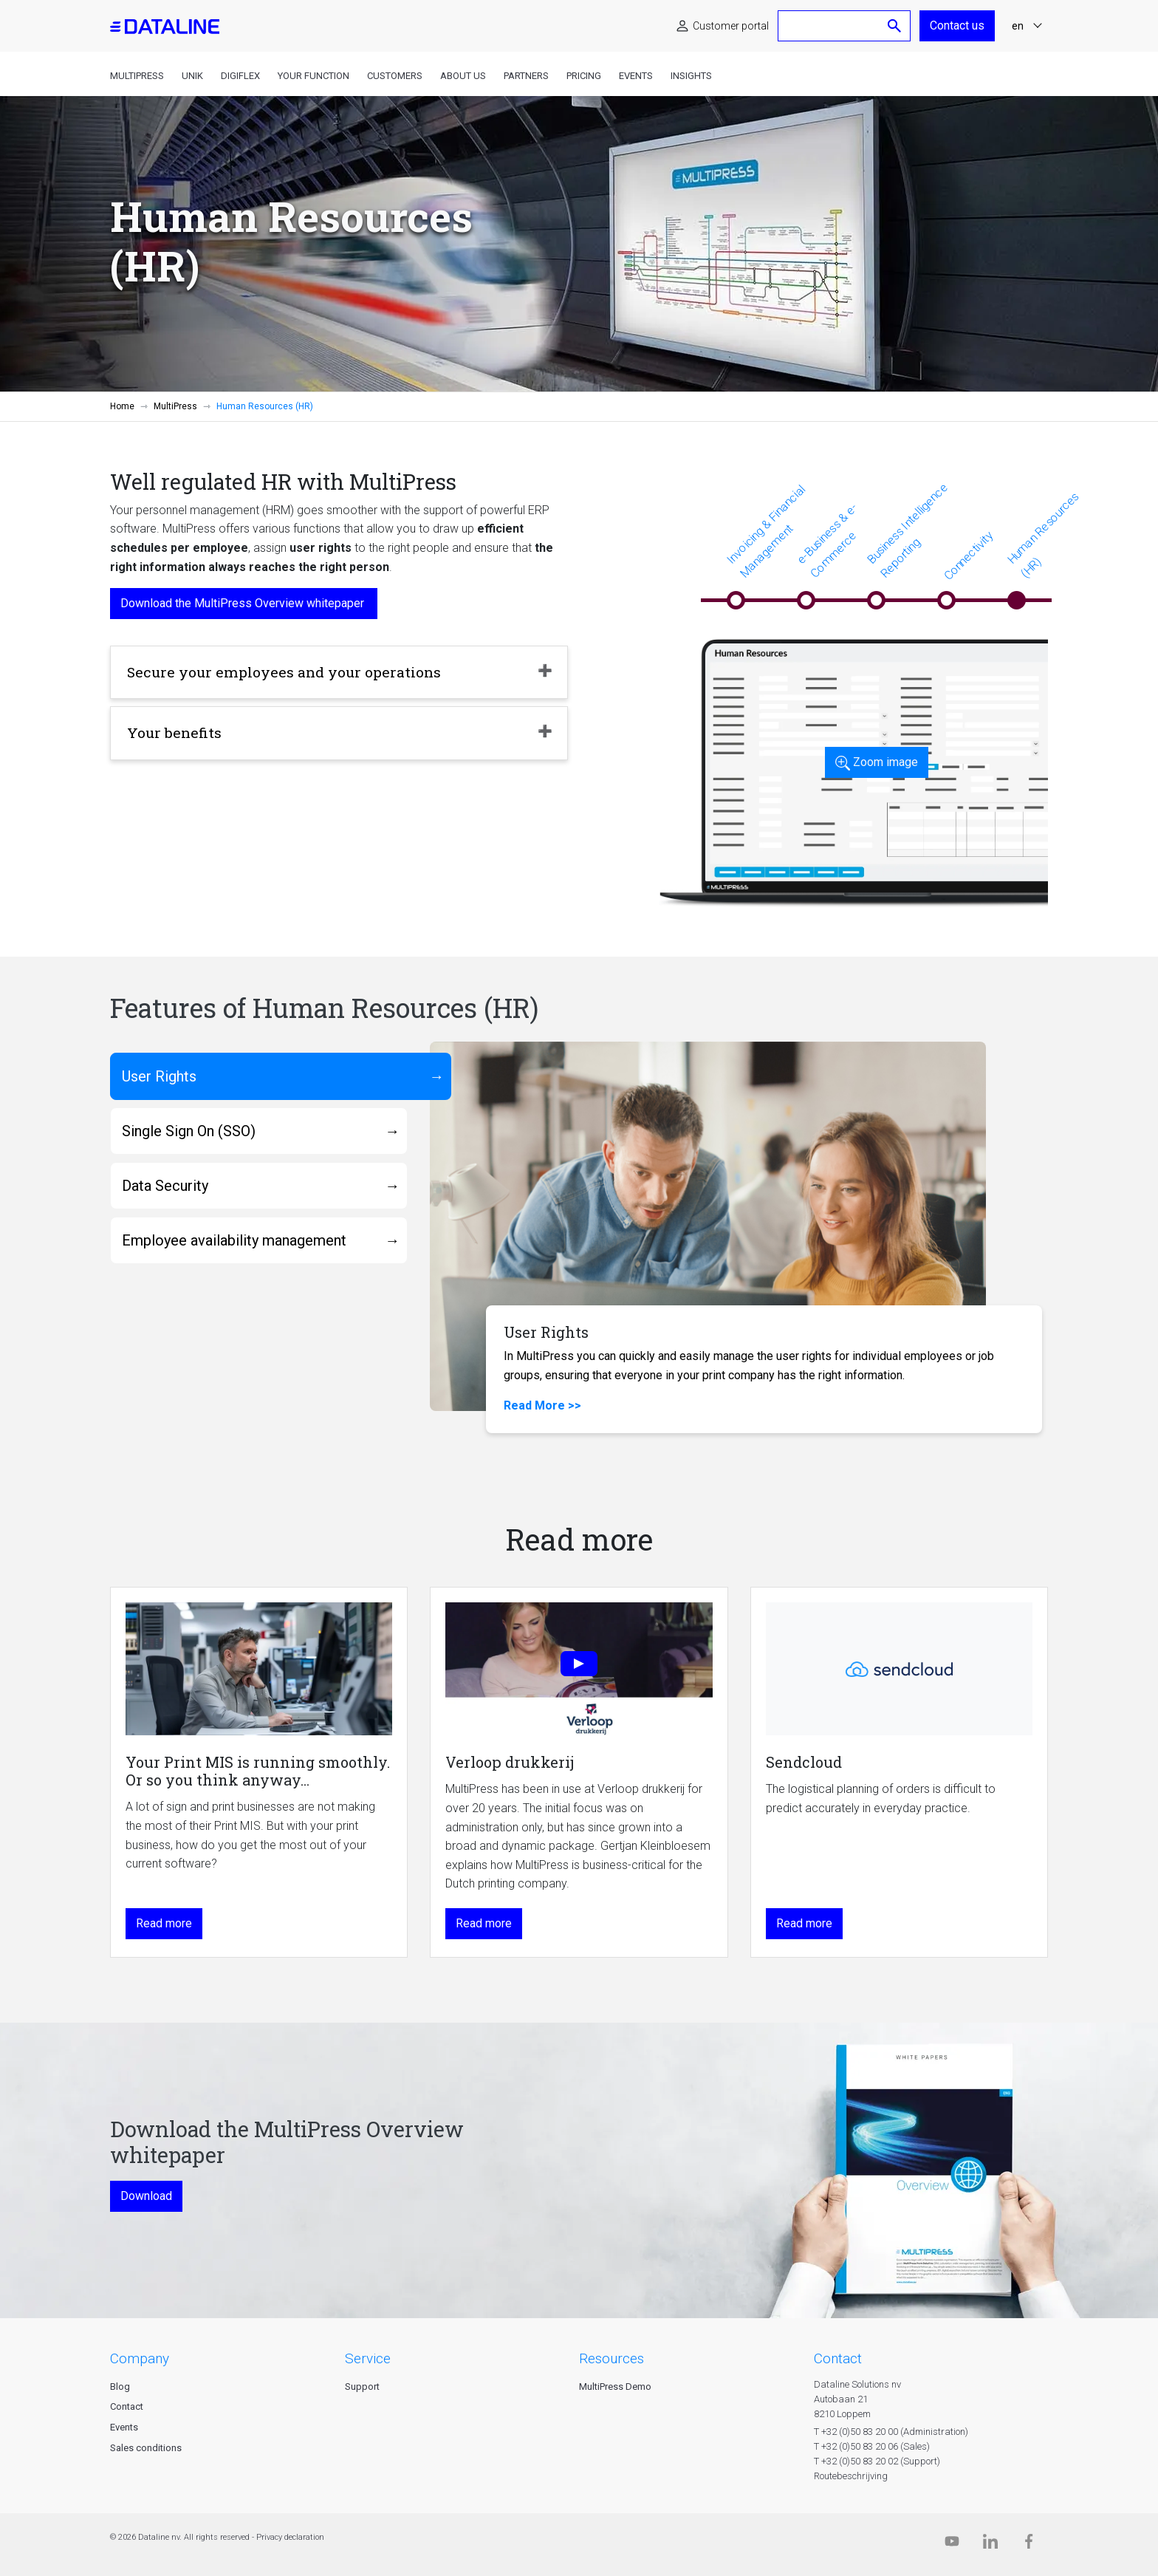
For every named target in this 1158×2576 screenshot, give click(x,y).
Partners (526, 75)
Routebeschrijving (851, 2475)
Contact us (957, 25)
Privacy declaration (290, 2537)
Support (362, 2386)
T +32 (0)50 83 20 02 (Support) (877, 2461)
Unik (192, 75)
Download (146, 2196)
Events (636, 75)
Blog (120, 2386)
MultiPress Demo (615, 2386)
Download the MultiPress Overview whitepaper (243, 603)
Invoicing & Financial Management (766, 531)
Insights (691, 75)
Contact (126, 2406)
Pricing (583, 75)
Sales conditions (146, 2447)
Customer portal (731, 26)
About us (463, 75)
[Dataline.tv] (952, 2544)
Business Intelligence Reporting (907, 530)
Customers (394, 75)
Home (122, 406)
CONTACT (838, 2358)
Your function (313, 75)
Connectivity (968, 555)
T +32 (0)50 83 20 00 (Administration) (891, 2431)
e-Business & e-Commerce (827, 540)
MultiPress (137, 75)
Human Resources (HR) (1043, 534)
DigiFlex (240, 75)
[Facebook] (1029, 2544)
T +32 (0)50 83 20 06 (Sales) (872, 2446)
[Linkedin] (990, 2544)
